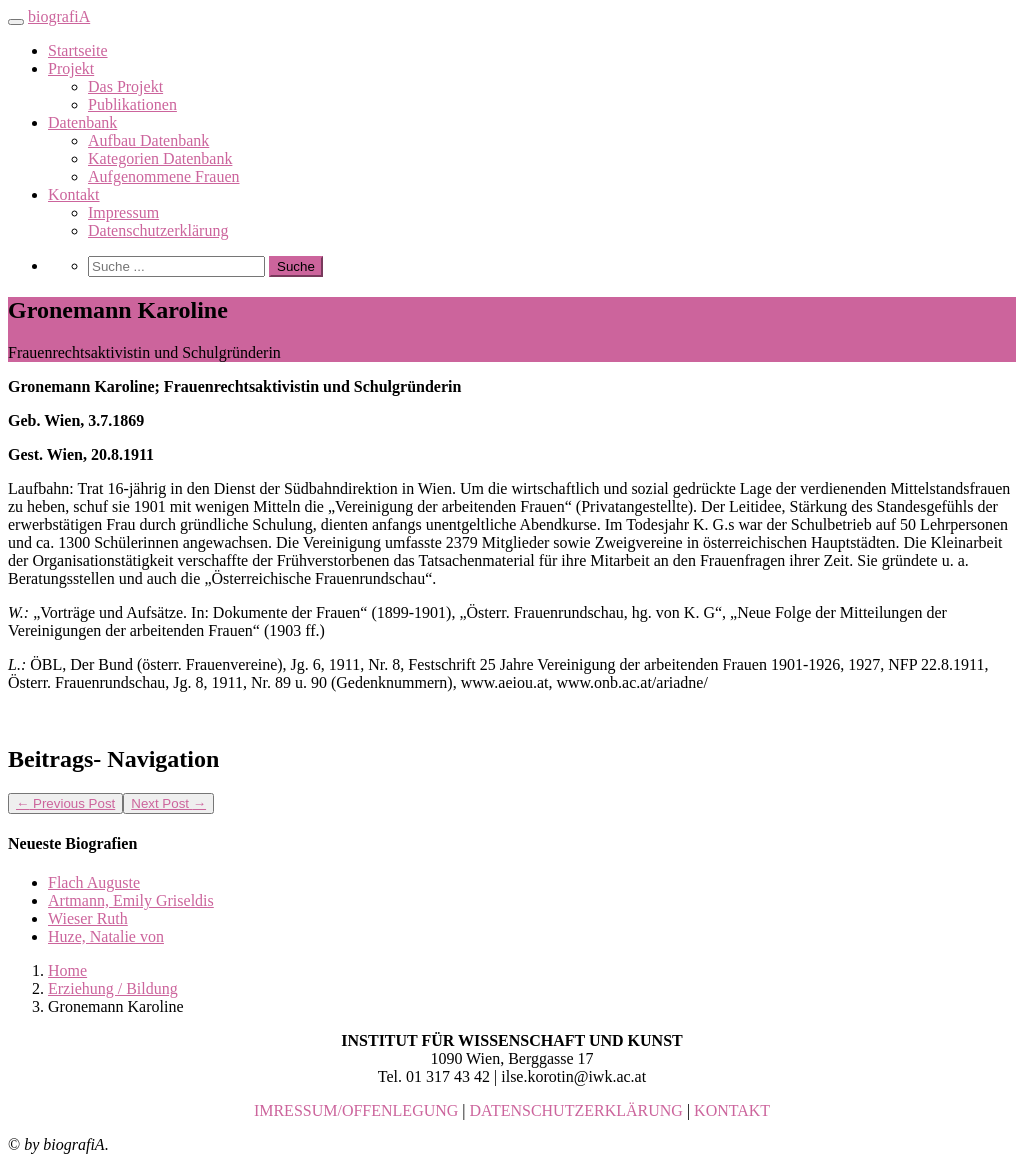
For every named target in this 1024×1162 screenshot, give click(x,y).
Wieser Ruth (88, 918)
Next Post (168, 803)
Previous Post (65, 803)
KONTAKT (732, 1110)
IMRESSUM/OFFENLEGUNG (356, 1110)
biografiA (59, 16)
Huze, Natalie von (106, 936)
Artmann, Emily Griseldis (131, 900)
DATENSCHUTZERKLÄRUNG (576, 1110)
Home (67, 970)
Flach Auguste (94, 882)
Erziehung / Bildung (113, 988)
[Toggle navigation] (16, 22)
